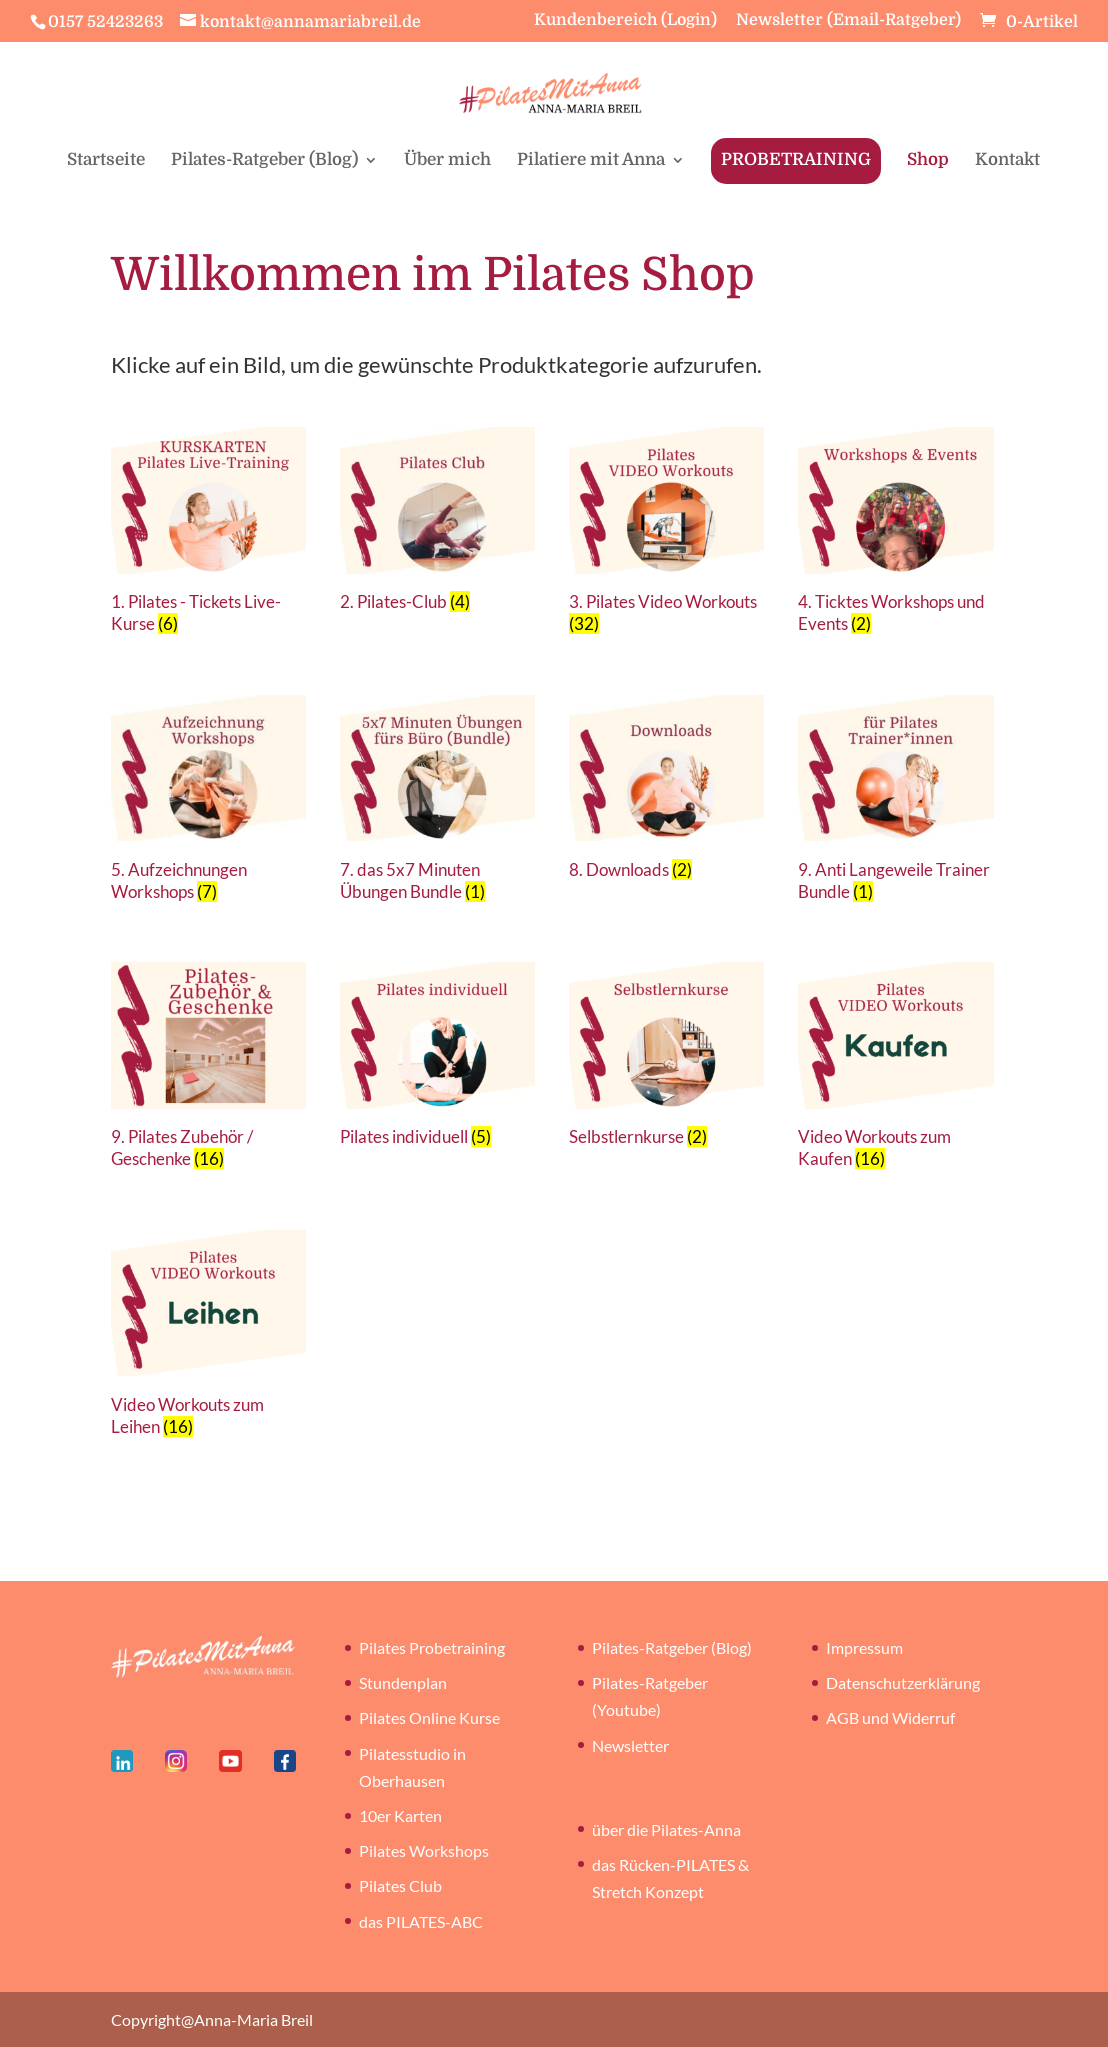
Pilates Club (400, 1885)
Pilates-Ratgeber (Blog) (264, 161)
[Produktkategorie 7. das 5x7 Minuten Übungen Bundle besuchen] (437, 803)
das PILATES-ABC (421, 1921)
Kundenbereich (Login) (625, 20)
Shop (928, 161)
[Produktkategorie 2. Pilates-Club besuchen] (437, 524)
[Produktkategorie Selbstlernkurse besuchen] (666, 1059)
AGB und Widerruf (890, 1717)
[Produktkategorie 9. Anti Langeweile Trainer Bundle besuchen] (895, 803)
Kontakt (1007, 161)
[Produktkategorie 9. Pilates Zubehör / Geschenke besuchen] (208, 1070)
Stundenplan (403, 1682)
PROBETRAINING (796, 159)
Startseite (106, 161)
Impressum (864, 1647)
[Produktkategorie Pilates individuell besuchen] (437, 1059)
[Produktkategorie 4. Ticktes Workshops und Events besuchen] (895, 535)
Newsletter (630, 1745)
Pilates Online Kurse (429, 1717)
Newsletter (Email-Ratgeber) (848, 20)
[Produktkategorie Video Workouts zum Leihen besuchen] (208, 1338)
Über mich (447, 161)
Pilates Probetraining (432, 1647)
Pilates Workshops (424, 1850)
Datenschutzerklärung (903, 1682)
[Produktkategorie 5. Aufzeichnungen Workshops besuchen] (208, 803)
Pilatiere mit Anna (591, 161)
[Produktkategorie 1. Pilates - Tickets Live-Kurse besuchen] (208, 535)
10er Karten (400, 1815)
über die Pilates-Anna (666, 1829)
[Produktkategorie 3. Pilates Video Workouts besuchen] (666, 535)
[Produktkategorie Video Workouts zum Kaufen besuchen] (895, 1070)
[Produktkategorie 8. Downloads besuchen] (666, 792)
